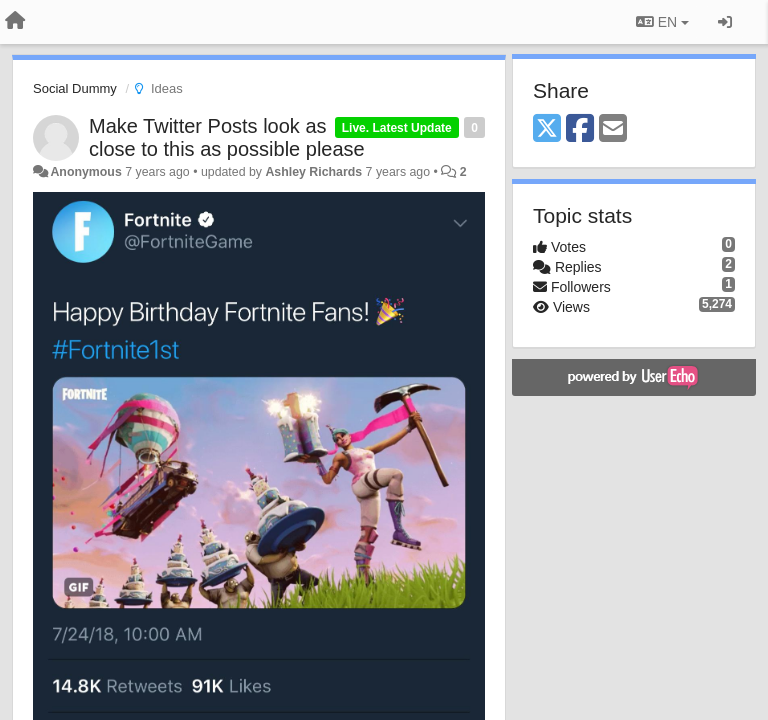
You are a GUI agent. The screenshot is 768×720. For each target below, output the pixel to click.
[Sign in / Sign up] (725, 22)
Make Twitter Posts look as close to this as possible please (227, 137)
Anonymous (85, 172)
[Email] (613, 129)
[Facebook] (580, 129)
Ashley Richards (313, 172)
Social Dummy (75, 88)
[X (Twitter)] (547, 129)
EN (662, 22)
